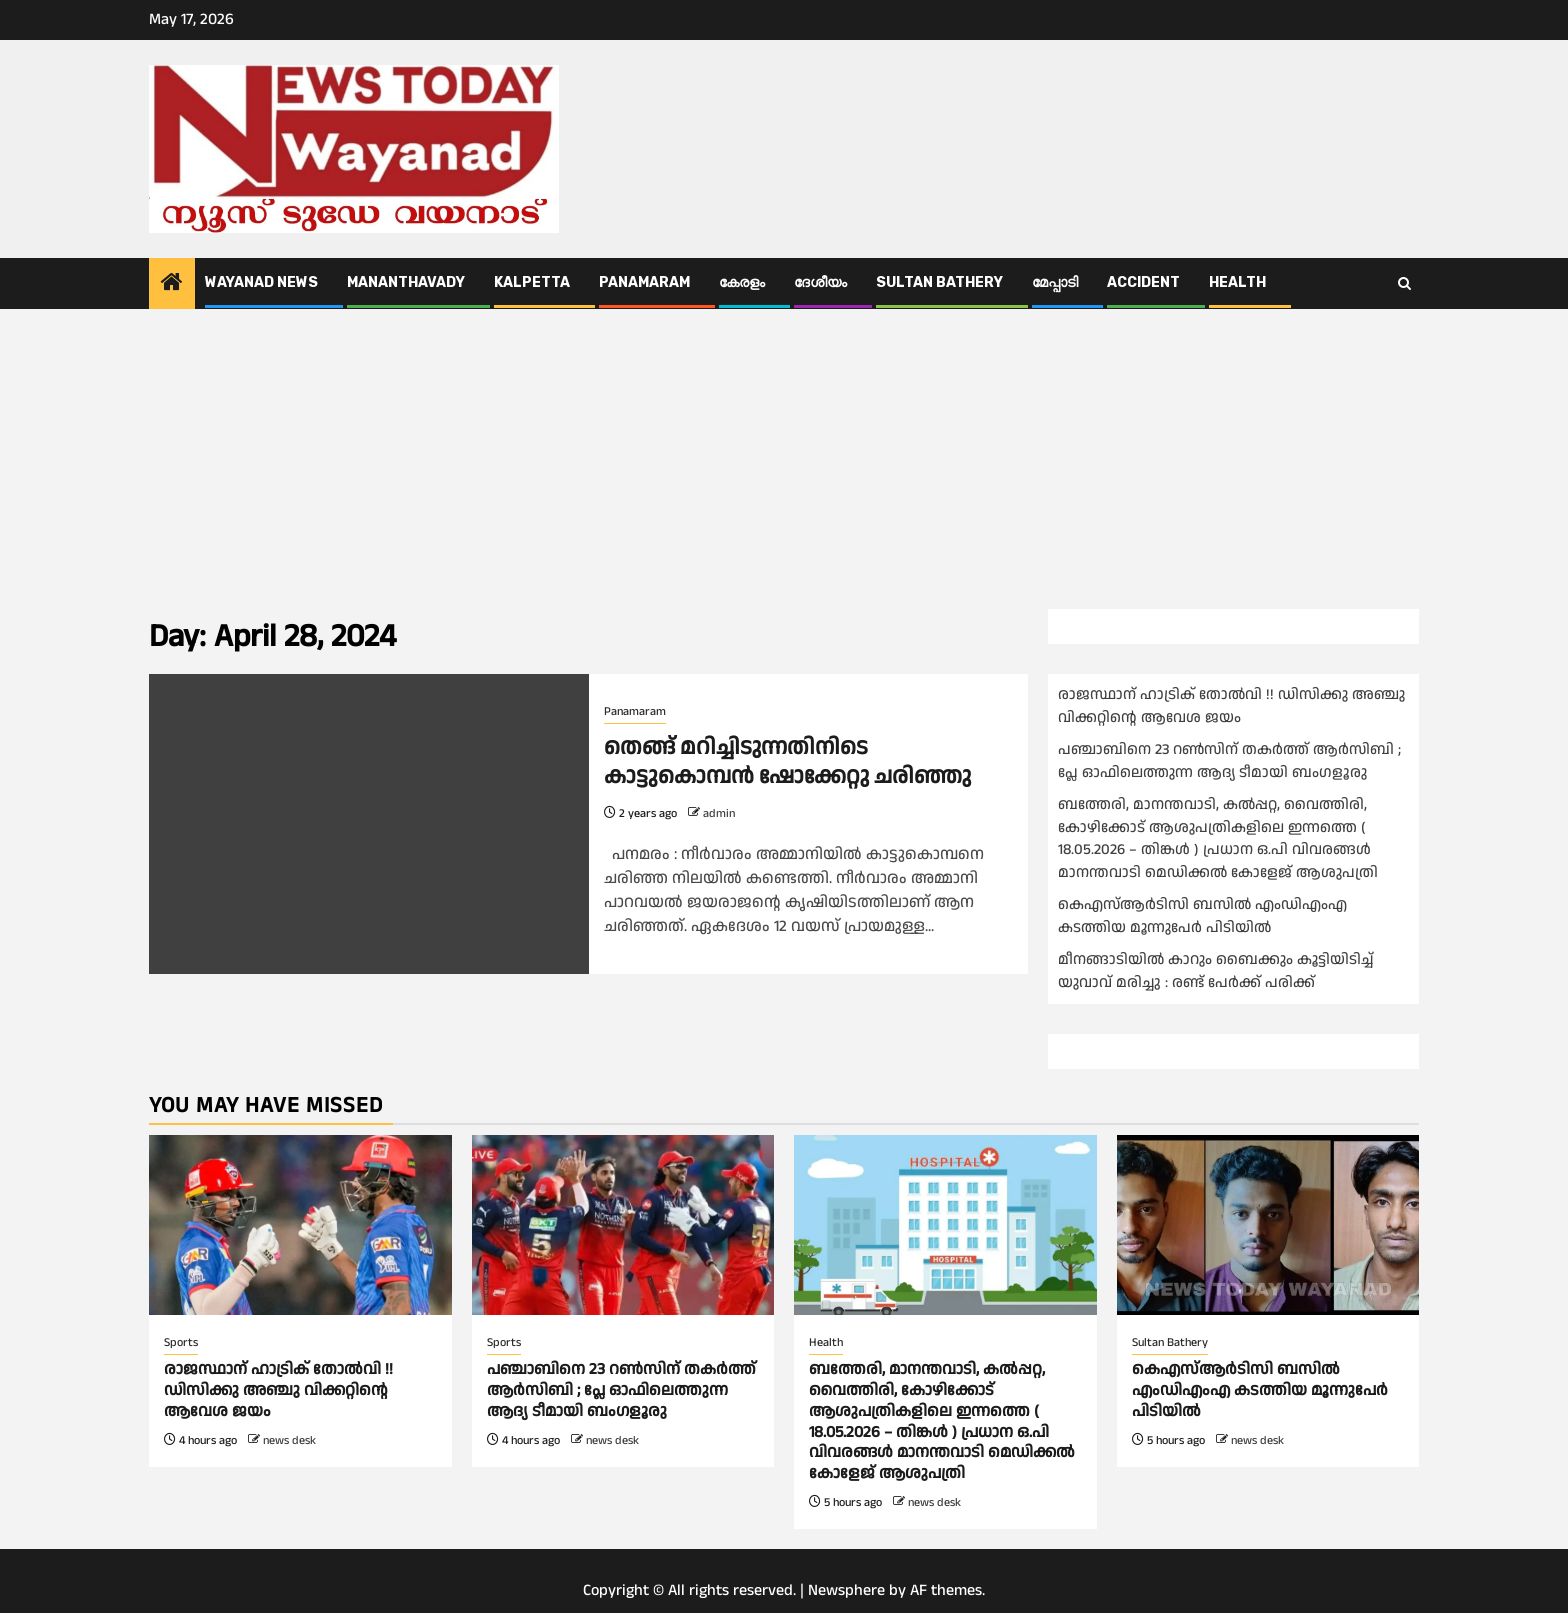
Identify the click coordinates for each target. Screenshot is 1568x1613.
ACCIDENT (1143, 282)
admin (719, 813)
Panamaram (644, 282)
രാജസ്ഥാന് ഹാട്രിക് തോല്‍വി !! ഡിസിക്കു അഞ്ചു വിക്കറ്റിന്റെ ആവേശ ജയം (1231, 706)
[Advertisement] (784, 459)
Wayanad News (261, 282)
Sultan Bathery (939, 282)
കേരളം (742, 282)
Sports (181, 1342)
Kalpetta (532, 282)
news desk (289, 1440)
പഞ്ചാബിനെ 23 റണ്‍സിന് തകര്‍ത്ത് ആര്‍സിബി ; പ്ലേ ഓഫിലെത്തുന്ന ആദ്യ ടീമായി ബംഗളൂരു (1229, 761)
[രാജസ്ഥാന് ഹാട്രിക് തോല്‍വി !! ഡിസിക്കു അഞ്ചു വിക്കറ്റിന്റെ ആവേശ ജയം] (300, 1225)
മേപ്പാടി (1055, 282)
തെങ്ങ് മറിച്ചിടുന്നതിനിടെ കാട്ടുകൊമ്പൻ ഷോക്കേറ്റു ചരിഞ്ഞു (787, 762)
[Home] (172, 285)
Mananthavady (406, 282)
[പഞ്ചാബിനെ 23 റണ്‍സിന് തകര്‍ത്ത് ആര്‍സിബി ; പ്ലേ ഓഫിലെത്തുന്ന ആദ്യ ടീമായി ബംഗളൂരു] (623, 1225)
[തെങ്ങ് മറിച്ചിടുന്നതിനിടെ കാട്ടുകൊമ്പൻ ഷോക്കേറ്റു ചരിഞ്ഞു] (369, 824)
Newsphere (846, 1590)
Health (1237, 282)
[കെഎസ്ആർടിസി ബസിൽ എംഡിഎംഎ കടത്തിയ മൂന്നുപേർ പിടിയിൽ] (1268, 1225)
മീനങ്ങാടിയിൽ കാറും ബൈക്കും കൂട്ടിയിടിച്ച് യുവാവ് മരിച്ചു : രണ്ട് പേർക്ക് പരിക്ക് (1215, 971)
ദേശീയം (820, 282)
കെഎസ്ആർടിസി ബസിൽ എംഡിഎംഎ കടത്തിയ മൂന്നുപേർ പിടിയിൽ (1202, 916)
